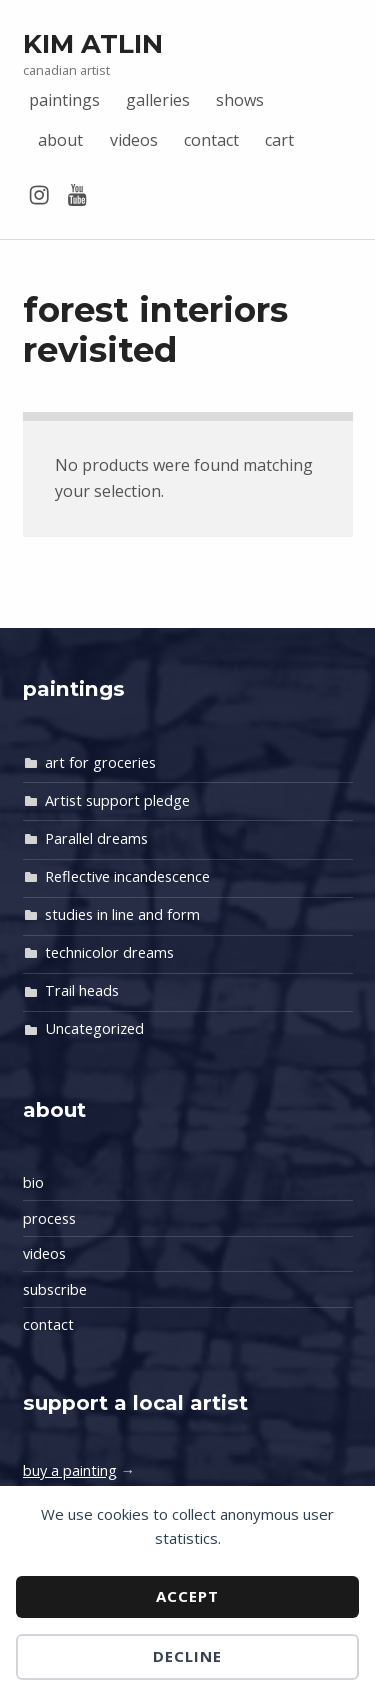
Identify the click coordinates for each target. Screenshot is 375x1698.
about (60, 140)
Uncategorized (94, 1028)
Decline (187, 1656)
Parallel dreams (96, 838)
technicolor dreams (109, 952)
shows (240, 100)
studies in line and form (122, 914)
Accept (187, 1596)
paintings (64, 100)
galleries (158, 100)
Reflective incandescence (127, 876)
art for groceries (100, 762)
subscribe (55, 1289)
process (49, 1218)
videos (134, 140)
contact (211, 140)
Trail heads (82, 990)
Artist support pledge (117, 800)
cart (279, 140)
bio (33, 1182)
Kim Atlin (93, 43)
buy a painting (70, 1470)
